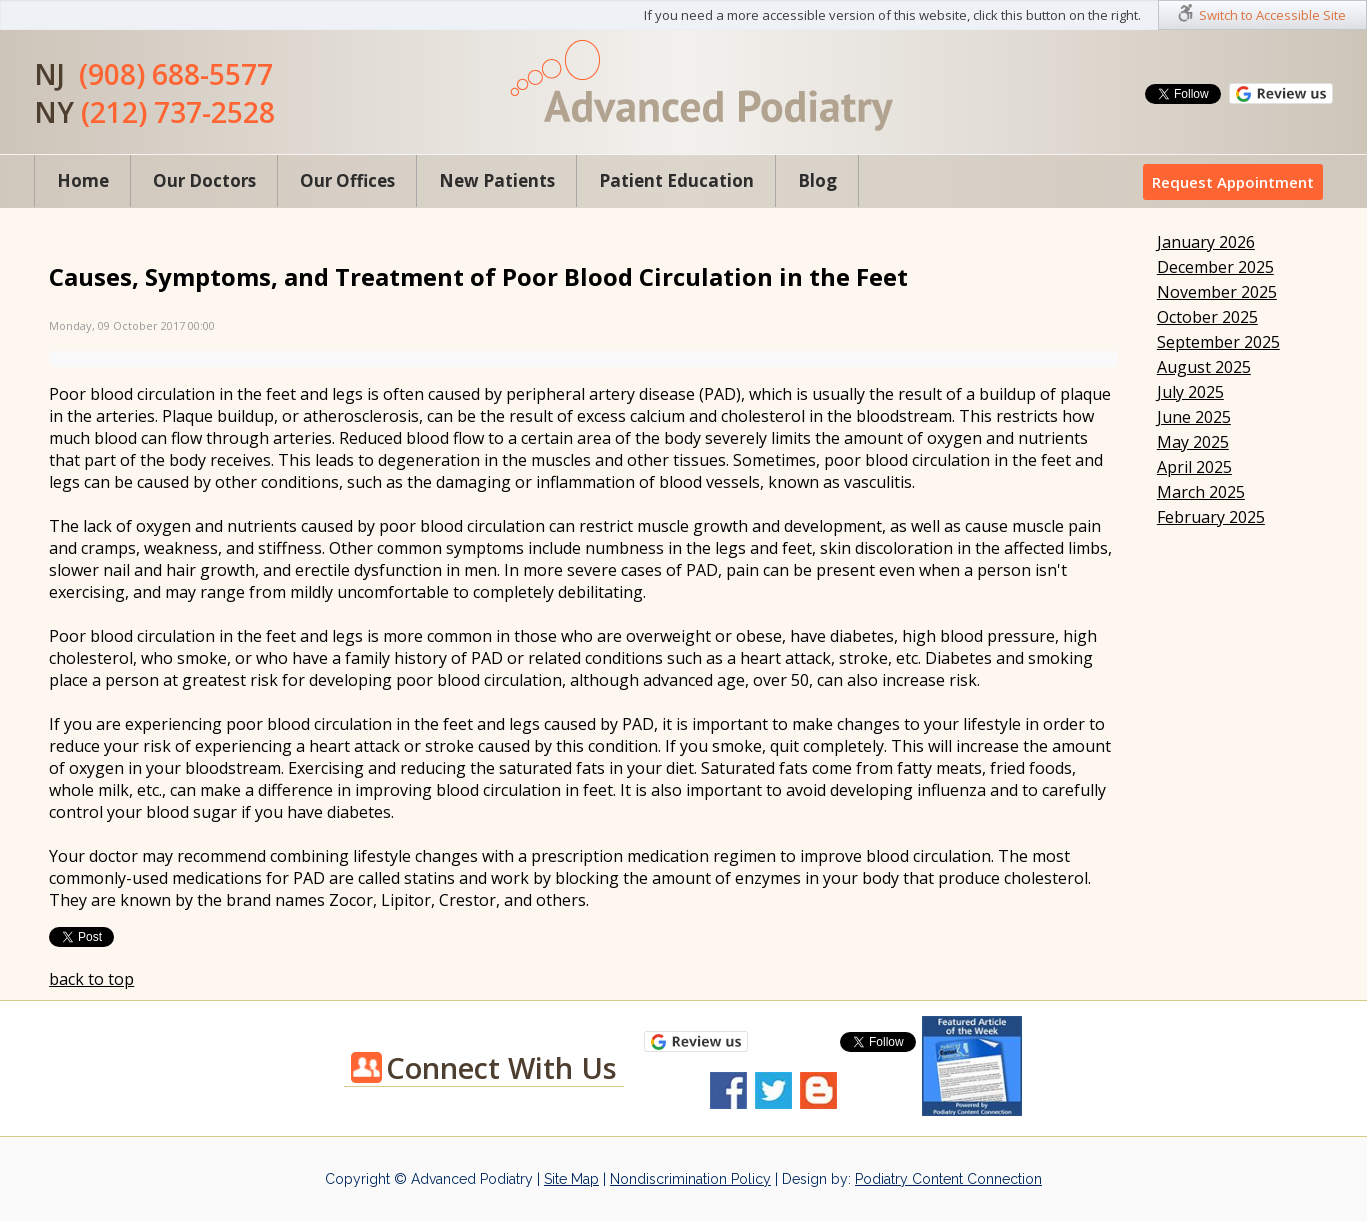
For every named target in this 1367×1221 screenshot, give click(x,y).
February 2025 (1211, 517)
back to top (91, 979)
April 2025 (1194, 467)
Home (83, 180)
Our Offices (347, 180)
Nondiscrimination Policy (690, 1179)
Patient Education (676, 180)
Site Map (571, 1179)
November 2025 (1217, 292)
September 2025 (1218, 342)
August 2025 (1204, 367)
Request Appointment (1233, 182)
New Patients (497, 180)
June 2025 (1194, 417)
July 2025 (1190, 392)
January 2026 (1206, 242)
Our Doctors (204, 180)
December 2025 (1215, 267)
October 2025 (1207, 317)
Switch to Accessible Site (1272, 15)
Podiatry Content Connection (948, 1179)
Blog (817, 180)
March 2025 (1201, 492)
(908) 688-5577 (176, 74)
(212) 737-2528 (178, 112)
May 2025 (1193, 442)
